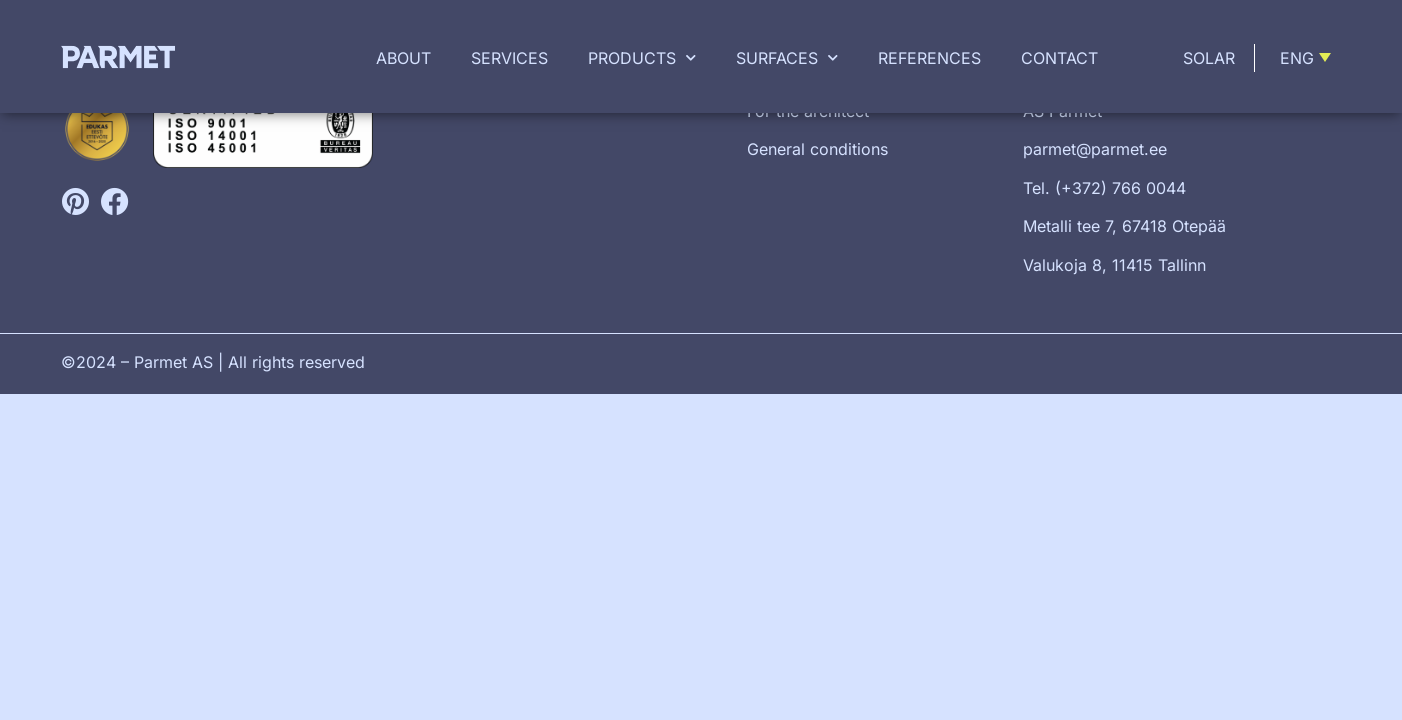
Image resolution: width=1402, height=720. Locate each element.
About (403, 58)
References (929, 58)
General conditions (817, 149)
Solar (1209, 58)
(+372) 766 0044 (1120, 188)
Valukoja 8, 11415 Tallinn (1114, 265)
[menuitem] (1308, 57)
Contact (1059, 58)
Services (509, 58)
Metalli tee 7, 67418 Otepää (1124, 226)
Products (642, 57)
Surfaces (787, 57)
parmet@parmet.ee (1095, 149)
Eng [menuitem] (1297, 58)
